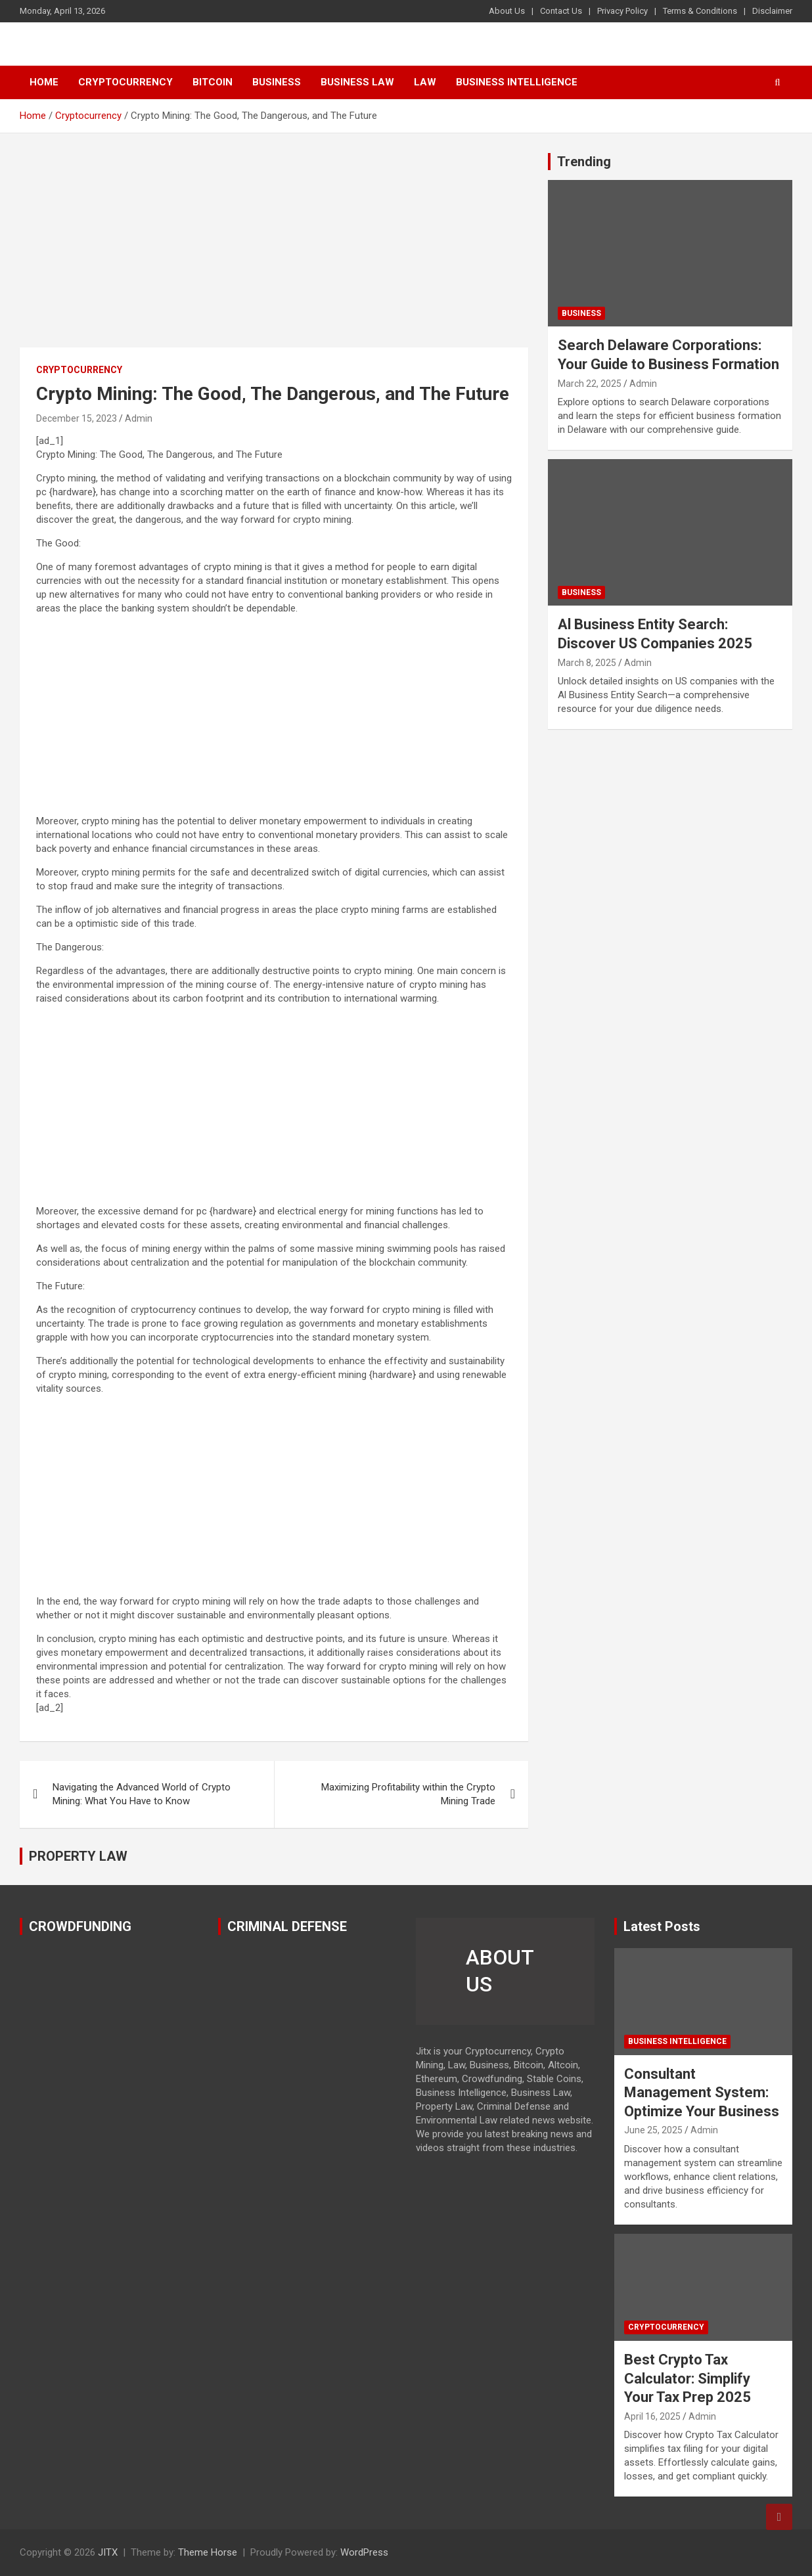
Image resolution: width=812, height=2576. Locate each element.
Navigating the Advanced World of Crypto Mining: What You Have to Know (142, 1794)
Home (44, 82)
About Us (507, 11)
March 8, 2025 (587, 662)
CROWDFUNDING (80, 1926)
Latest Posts (661, 1926)
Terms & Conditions (700, 11)
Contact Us (561, 11)
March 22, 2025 (589, 383)
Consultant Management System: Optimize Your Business (701, 2093)
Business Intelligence (516, 82)
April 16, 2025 (652, 2416)
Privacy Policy (622, 11)
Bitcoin (212, 82)
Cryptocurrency (125, 82)
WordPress (364, 2552)
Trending (584, 161)
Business (276, 82)
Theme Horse (207, 2552)
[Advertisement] (274, 250)
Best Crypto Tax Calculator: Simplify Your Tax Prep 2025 (687, 2378)
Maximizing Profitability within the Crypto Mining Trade (408, 1794)
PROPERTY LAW (78, 1856)
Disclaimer (772, 11)
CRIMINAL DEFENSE (287, 1926)
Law (425, 82)
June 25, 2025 (653, 2130)
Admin (138, 418)
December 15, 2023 (76, 418)
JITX (108, 2552)
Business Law (357, 82)
